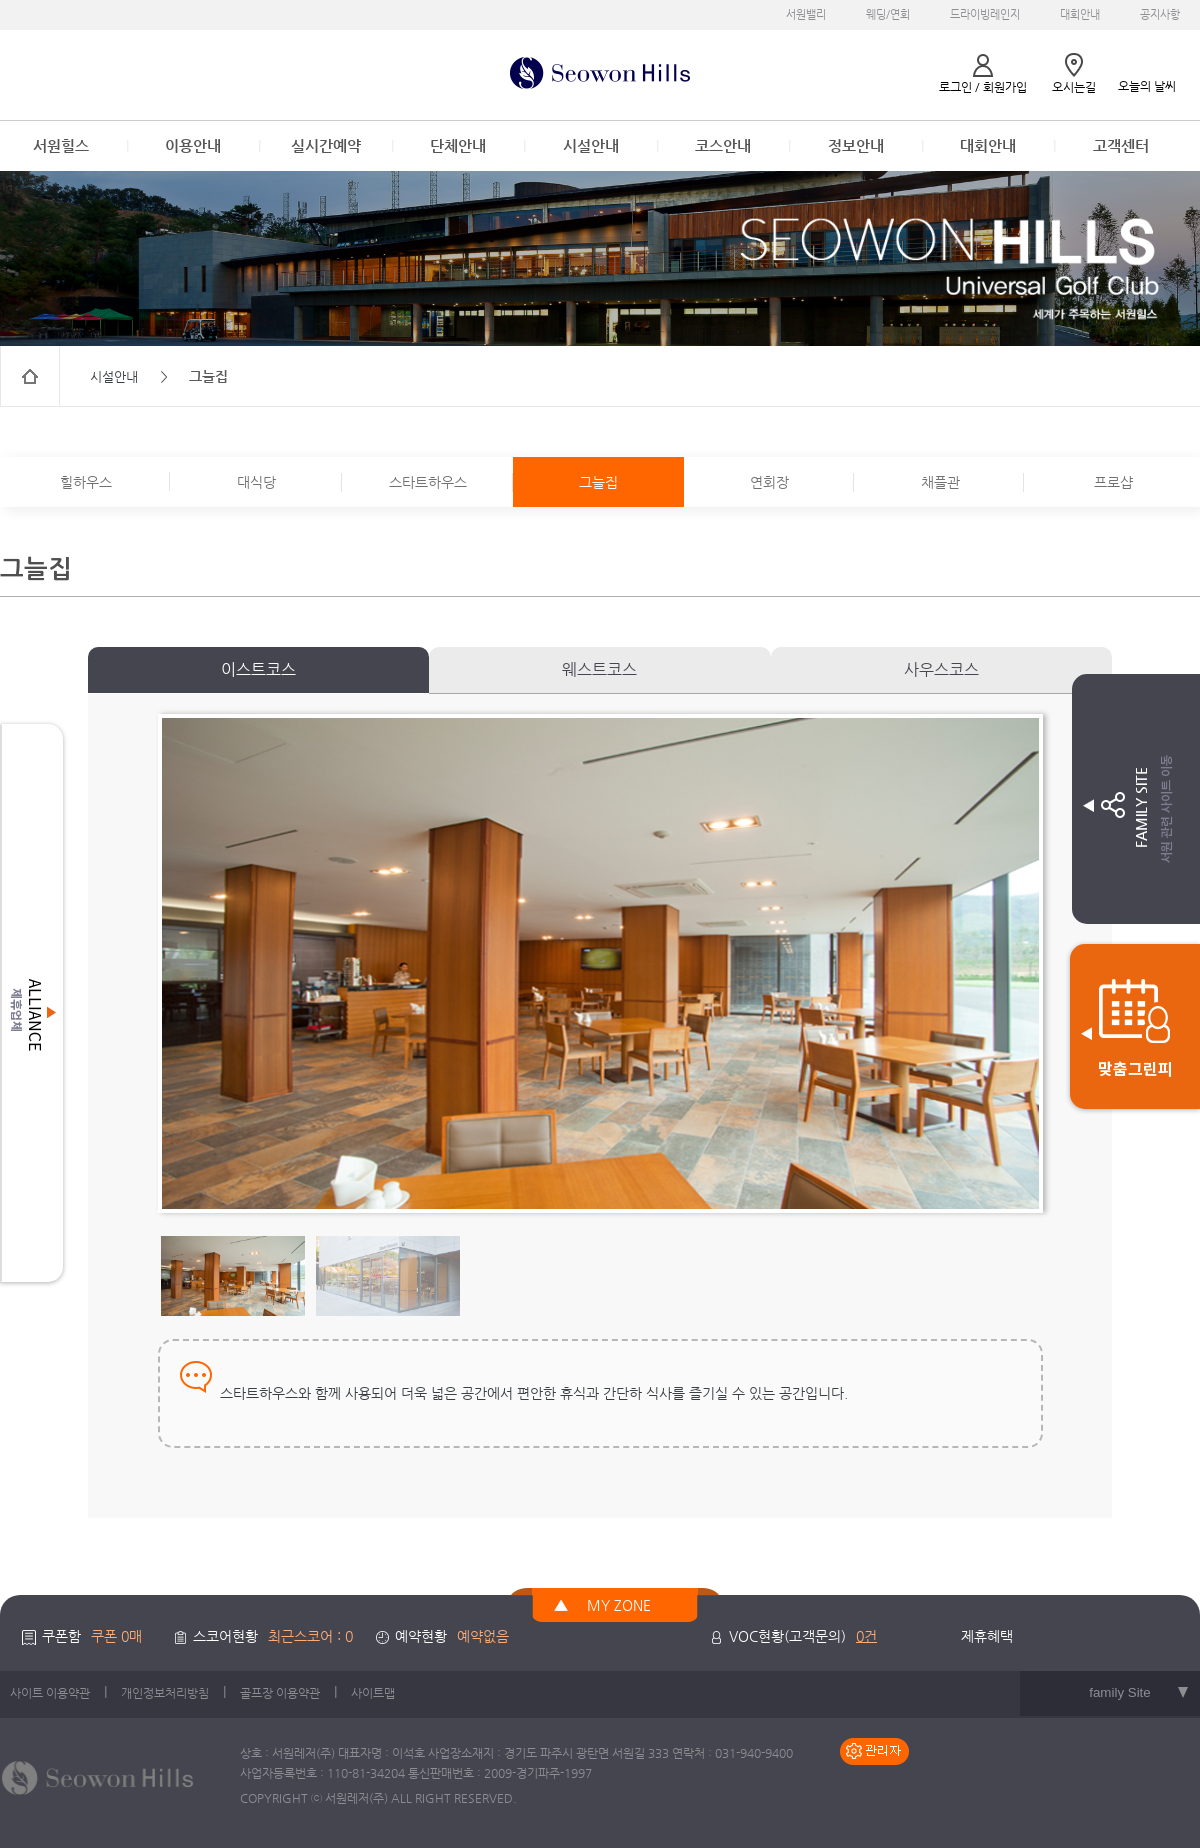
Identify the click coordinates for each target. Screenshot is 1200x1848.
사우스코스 (941, 669)
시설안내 (591, 145)
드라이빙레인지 (985, 14)
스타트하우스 (428, 482)
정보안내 (856, 145)
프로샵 (1113, 482)
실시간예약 (326, 145)
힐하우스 (86, 482)
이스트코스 (258, 669)
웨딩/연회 (888, 14)
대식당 (256, 482)
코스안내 (723, 145)
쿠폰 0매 (116, 1636)
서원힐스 (61, 145)
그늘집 (598, 482)
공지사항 (1160, 14)
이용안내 (193, 145)
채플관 (940, 482)
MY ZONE (619, 1605)
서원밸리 (806, 14)
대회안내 (1080, 14)
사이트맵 (373, 1693)
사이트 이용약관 (50, 1693)
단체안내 (458, 145)
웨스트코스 (599, 669)
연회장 (769, 482)
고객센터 (1121, 145)
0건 (866, 1636)
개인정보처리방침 (165, 1693)
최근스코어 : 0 (310, 1636)
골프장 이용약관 (280, 1693)
